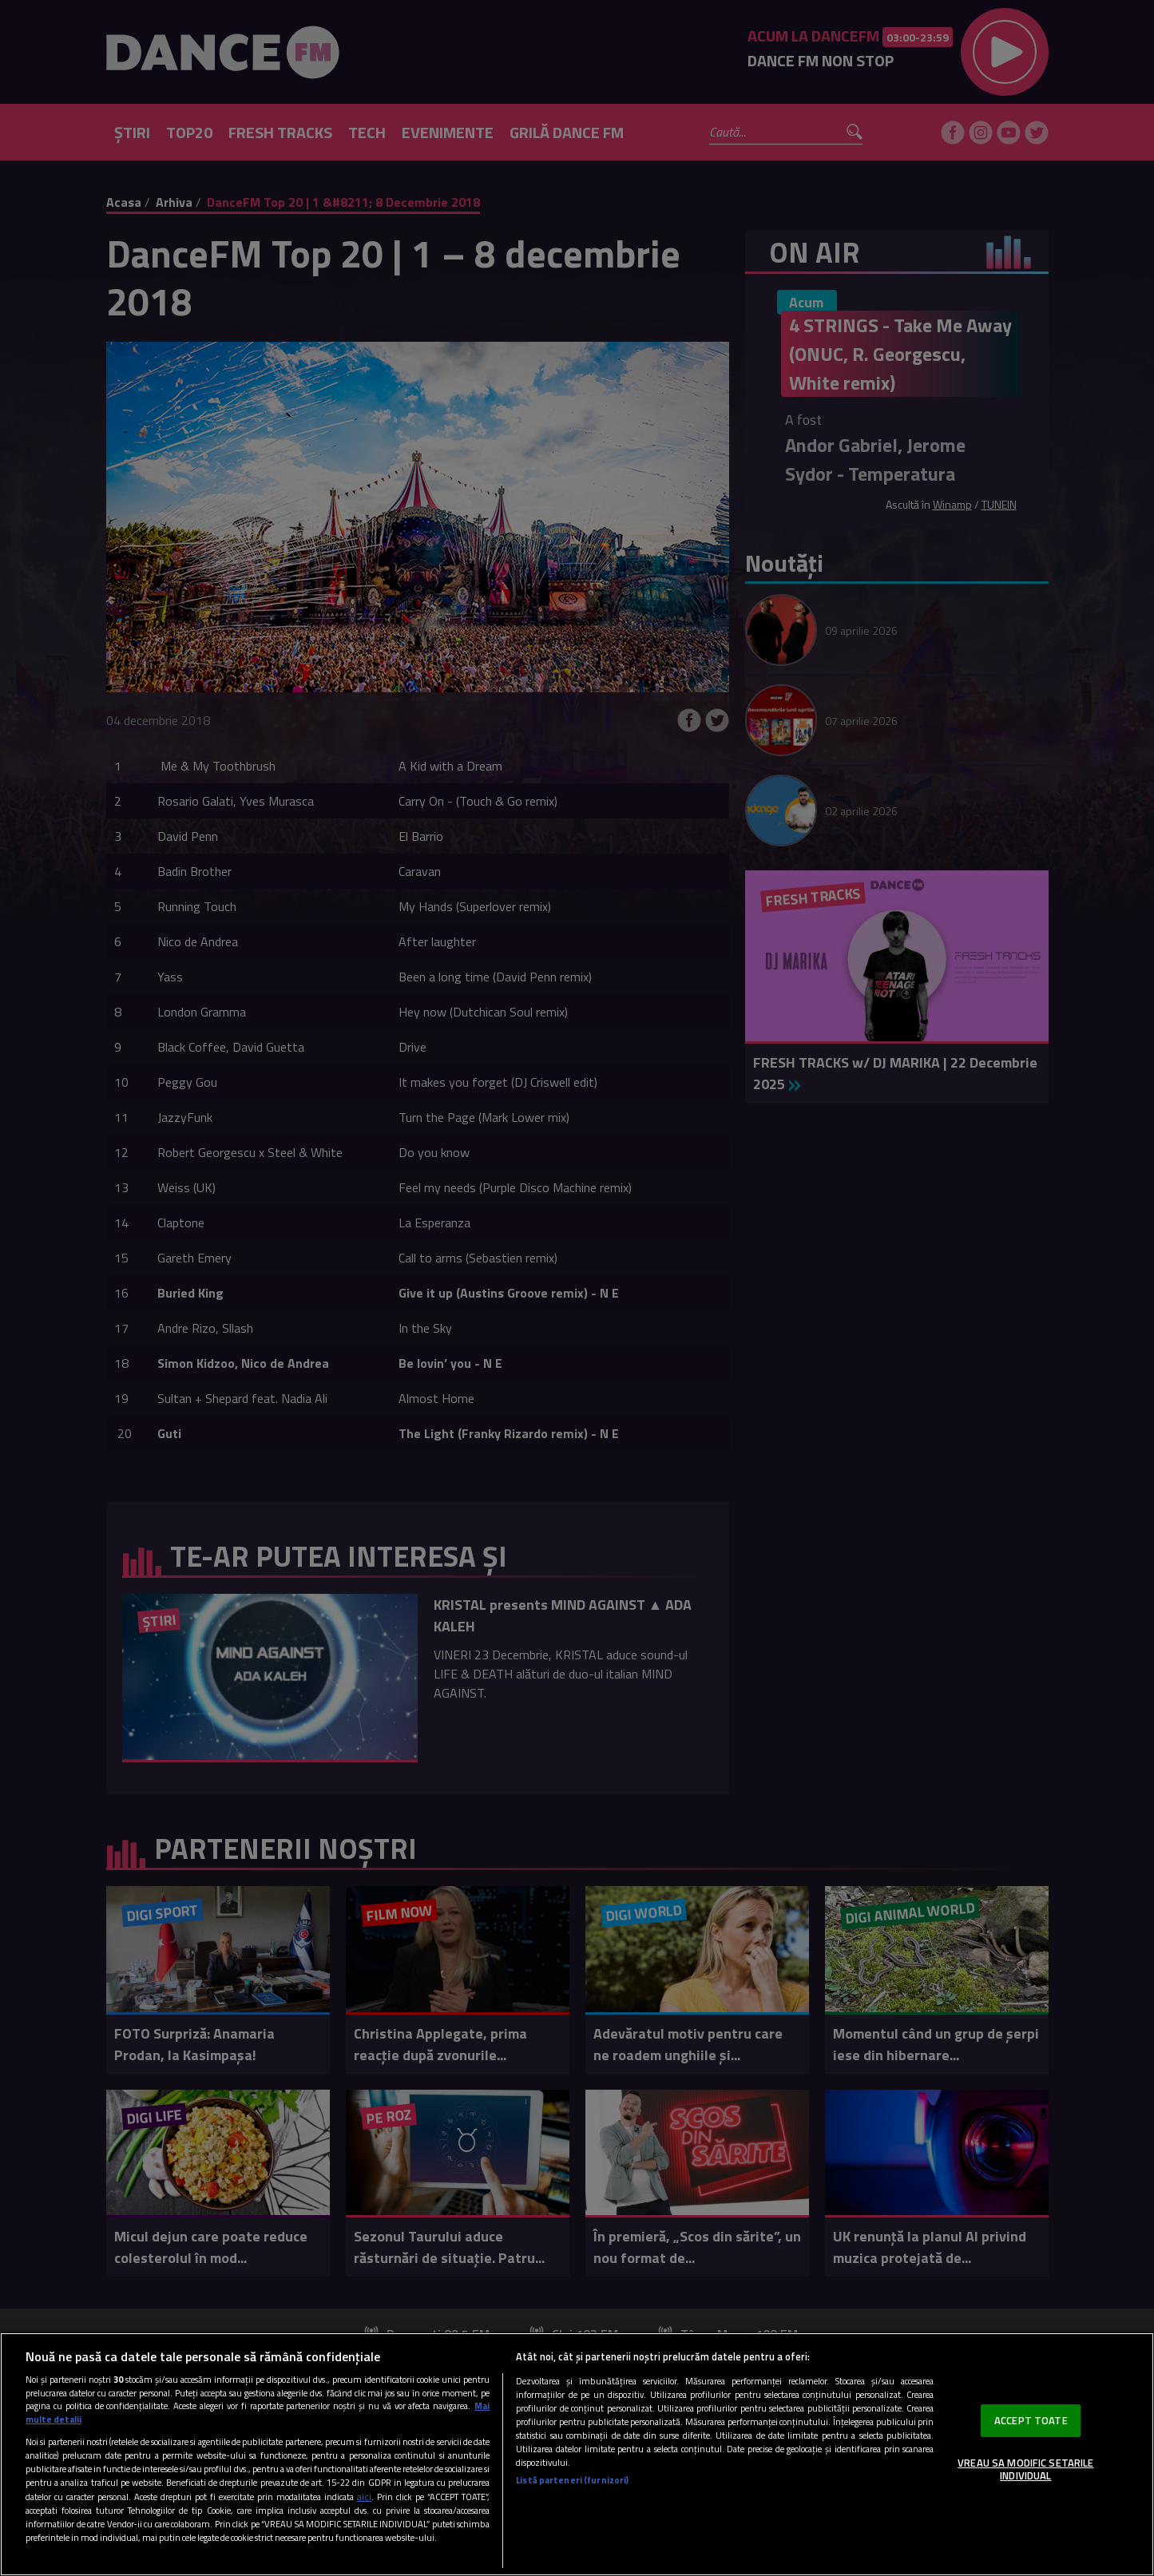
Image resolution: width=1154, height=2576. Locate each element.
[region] (577, 2454)
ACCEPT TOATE (1031, 2420)
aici (364, 2496)
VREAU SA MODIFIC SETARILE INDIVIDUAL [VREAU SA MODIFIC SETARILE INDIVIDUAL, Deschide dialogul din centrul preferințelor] (1025, 2469)
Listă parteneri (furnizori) (572, 2480)
